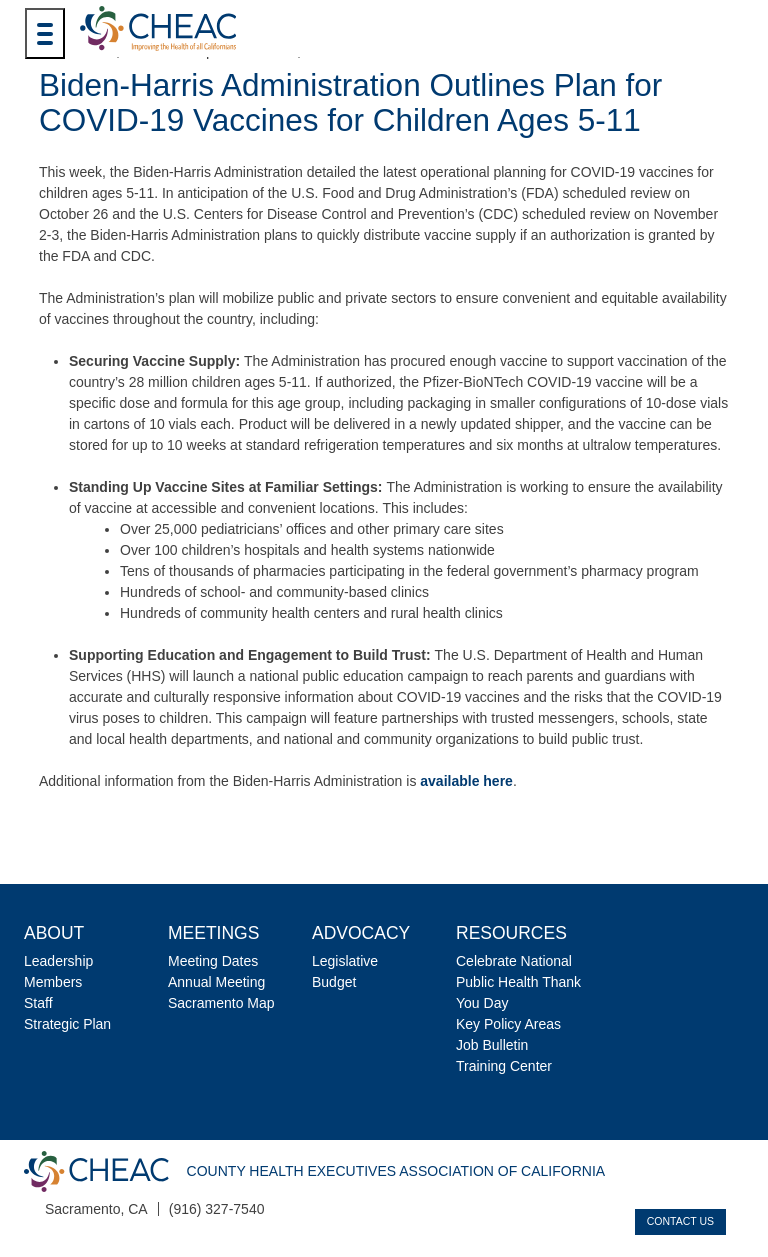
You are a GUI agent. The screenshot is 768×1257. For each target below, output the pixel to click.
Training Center (504, 1066)
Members (53, 982)
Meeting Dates (213, 961)
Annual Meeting (216, 982)
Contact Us (680, 1221)
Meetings (213, 933)
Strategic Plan (67, 1024)
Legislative (345, 961)
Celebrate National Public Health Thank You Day (518, 982)
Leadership (58, 961)
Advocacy (361, 933)
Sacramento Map (221, 1003)
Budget (334, 982)
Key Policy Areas (508, 1024)
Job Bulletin (492, 1045)
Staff (38, 1003)
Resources (511, 933)
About (54, 933)
